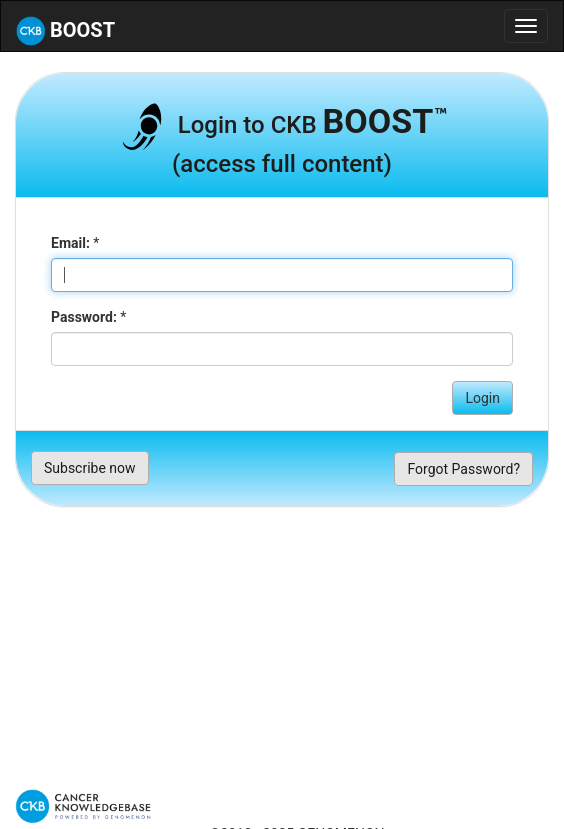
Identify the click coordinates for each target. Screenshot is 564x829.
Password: (84, 317)
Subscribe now (90, 468)
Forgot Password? (463, 469)
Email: (70, 243)
